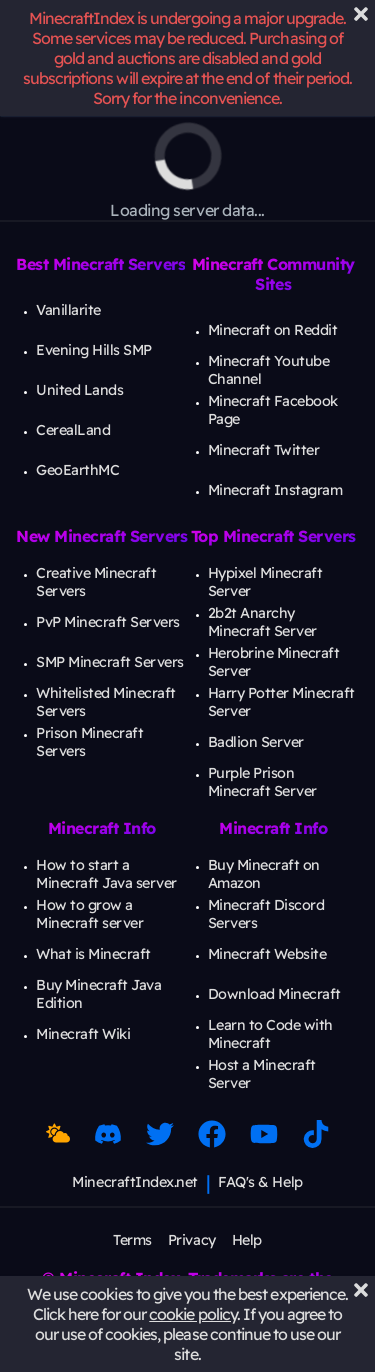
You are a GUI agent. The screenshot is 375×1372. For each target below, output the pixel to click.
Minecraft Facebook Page (273, 410)
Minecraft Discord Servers (266, 914)
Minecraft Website (267, 954)
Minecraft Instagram (275, 490)
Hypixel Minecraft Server (265, 582)
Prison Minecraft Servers (89, 742)
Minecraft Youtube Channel (269, 370)
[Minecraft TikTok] (316, 1134)
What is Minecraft (93, 954)
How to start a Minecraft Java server (106, 874)
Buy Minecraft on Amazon (264, 874)
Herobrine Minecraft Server (274, 662)
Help (247, 1240)
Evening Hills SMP (94, 350)
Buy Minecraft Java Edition (98, 994)
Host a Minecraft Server (262, 1074)
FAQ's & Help (260, 1182)
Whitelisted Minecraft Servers (106, 702)
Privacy (192, 1240)
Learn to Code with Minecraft (270, 1034)
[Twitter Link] (160, 1134)
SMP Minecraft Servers (110, 662)
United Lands (79, 390)
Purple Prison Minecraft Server (262, 782)
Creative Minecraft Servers (96, 582)
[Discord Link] (108, 1134)
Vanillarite (68, 310)
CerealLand (73, 430)
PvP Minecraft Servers (108, 622)
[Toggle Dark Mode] (58, 1134)
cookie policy (193, 1314)
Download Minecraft (274, 994)
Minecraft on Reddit (273, 330)
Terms (132, 1240)
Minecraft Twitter (264, 450)
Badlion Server (256, 742)
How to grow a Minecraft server (89, 914)
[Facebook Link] (212, 1134)
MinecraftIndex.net (134, 1182)
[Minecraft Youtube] (264, 1134)
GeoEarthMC (77, 470)
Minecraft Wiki (83, 1034)
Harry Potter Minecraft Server (281, 702)
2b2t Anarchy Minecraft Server (262, 622)
